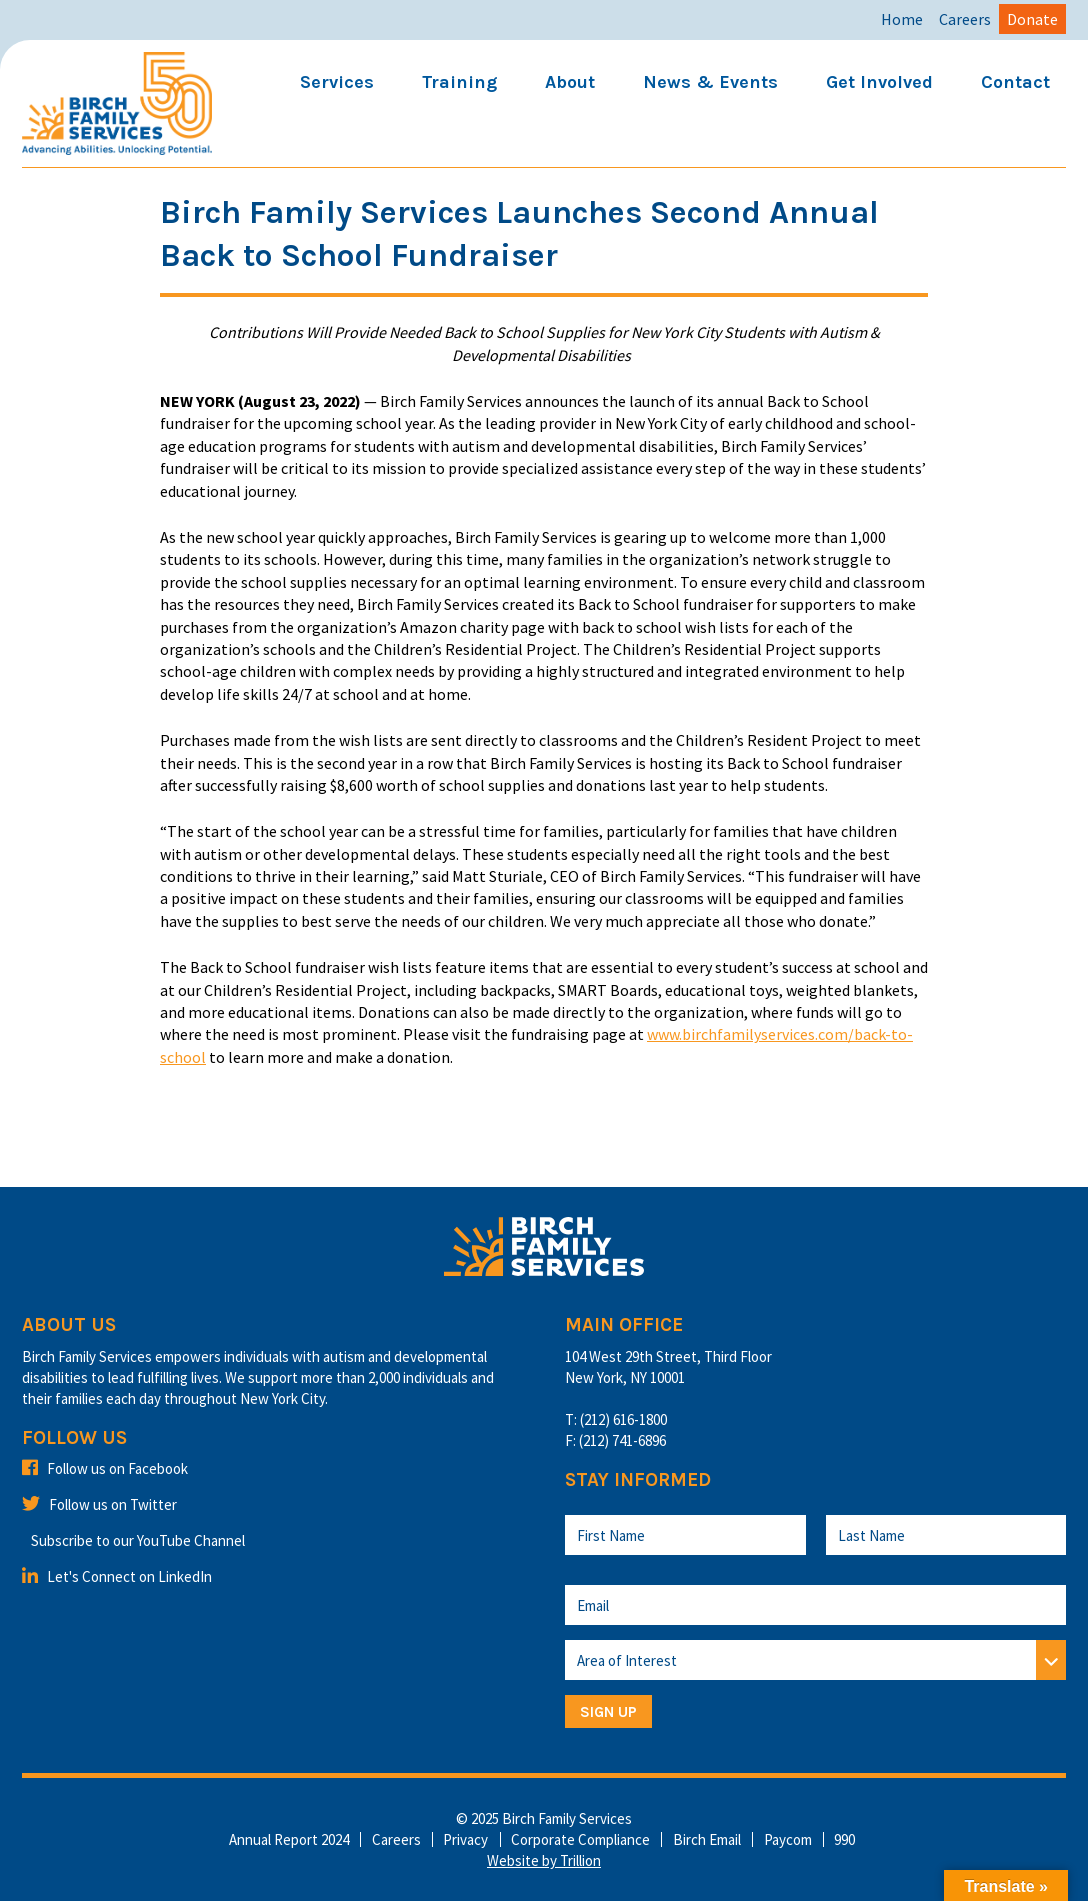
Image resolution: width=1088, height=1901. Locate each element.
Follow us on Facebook (105, 1468)
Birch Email (707, 1839)
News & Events (710, 82)
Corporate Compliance (580, 1839)
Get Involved (879, 82)
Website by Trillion (544, 1860)
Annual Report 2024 (289, 1839)
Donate (1032, 19)
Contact (1015, 82)
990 (844, 1839)
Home (902, 19)
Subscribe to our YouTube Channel (138, 1540)
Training (459, 82)
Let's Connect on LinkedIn (117, 1576)
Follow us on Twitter (99, 1504)
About (570, 82)
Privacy (465, 1839)
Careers (965, 19)
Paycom (788, 1839)
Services (337, 82)
